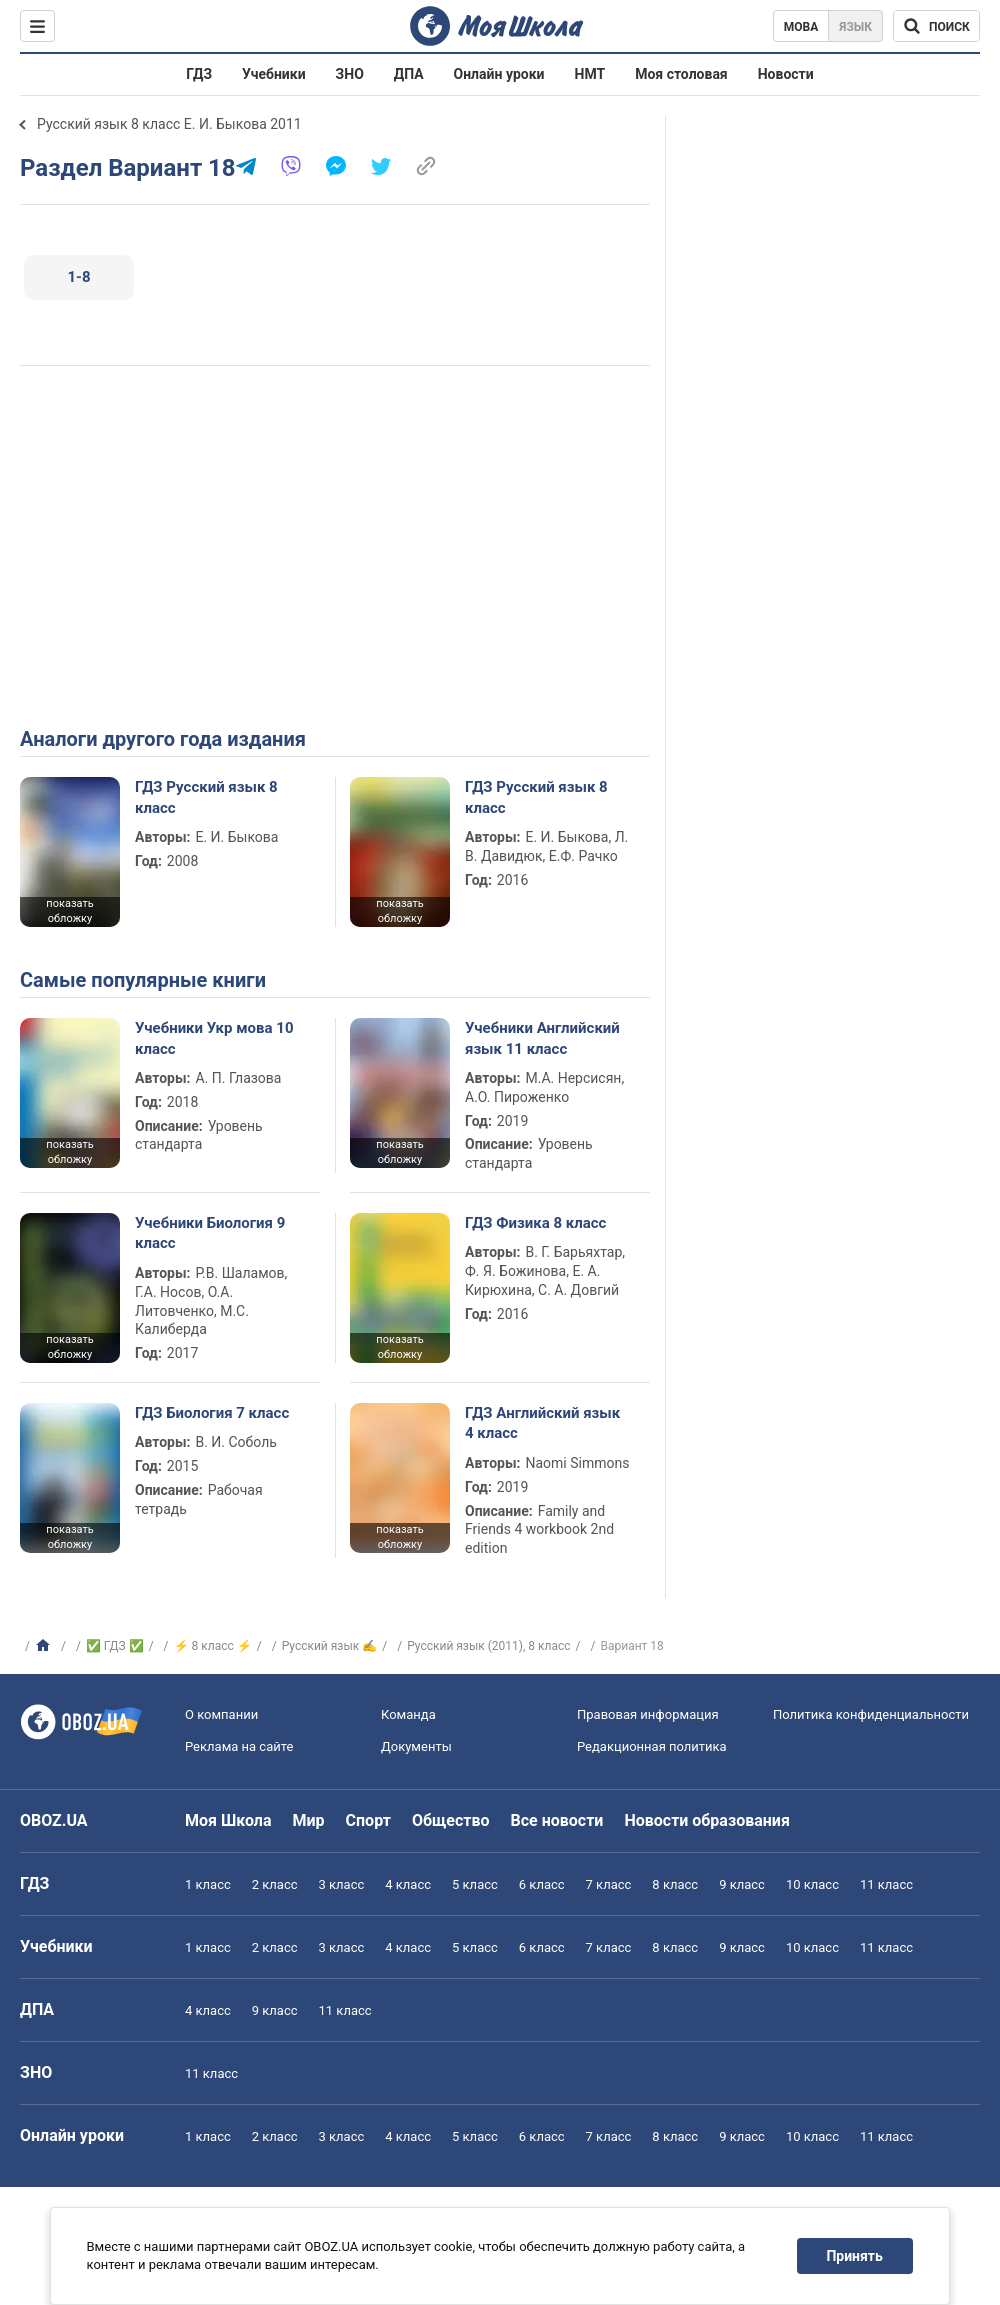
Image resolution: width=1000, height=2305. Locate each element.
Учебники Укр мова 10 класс (214, 1038)
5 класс (475, 1884)
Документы (416, 1746)
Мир (309, 1820)
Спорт (368, 1820)
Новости (786, 74)
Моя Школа (228, 1820)
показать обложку (69, 911)
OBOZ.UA (54, 1820)
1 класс (208, 1884)
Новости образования (706, 1820)
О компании (221, 1714)
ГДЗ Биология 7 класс (212, 1413)
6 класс (542, 1884)
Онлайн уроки (499, 74)
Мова (801, 27)
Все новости (557, 1820)
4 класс (408, 1884)
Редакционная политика (652, 1746)
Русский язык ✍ (330, 1646)
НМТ (590, 74)
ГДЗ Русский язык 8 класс (206, 797)
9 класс (742, 1884)
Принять (855, 2256)
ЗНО (350, 74)
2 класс (275, 1884)
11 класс (886, 1884)
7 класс (609, 1884)
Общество (451, 1820)
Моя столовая (681, 74)
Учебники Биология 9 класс (210, 1233)
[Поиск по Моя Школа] (936, 26)
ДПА (409, 74)
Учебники (274, 74)
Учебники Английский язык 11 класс (542, 1038)
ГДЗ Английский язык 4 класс (542, 1423)
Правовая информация (648, 1714)
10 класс (812, 1884)
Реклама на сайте (239, 1746)
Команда (408, 1714)
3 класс (342, 1884)
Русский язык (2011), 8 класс (488, 1646)
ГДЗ (199, 74)
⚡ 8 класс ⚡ (213, 1646)
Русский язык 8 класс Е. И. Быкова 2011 (169, 124)
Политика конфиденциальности (871, 1714)
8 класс (675, 1884)
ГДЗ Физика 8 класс (535, 1223)
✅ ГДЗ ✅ (115, 1646)
